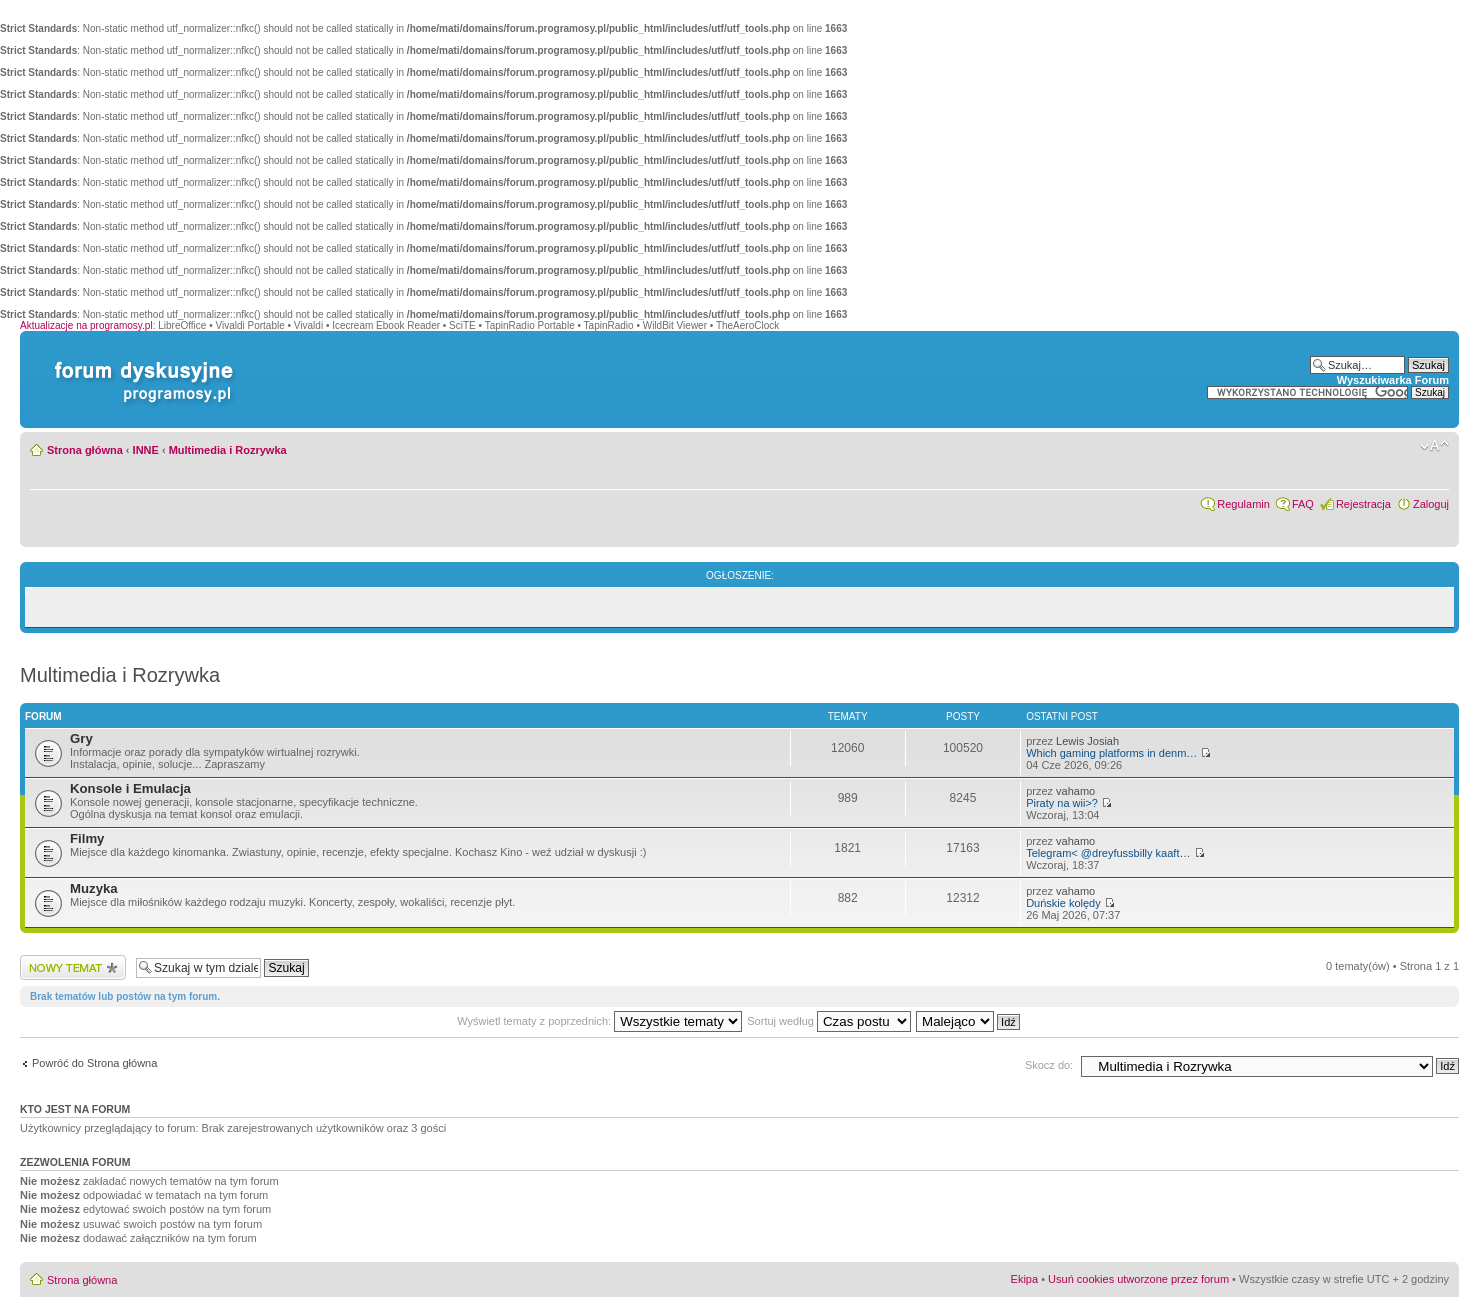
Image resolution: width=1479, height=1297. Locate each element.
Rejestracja (1363, 504)
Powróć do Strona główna (94, 1063)
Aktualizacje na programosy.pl (86, 325)
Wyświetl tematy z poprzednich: (599, 1021)
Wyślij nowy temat (73, 967)
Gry (81, 738)
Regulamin (1243, 504)
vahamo (1075, 791)
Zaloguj (1431, 504)
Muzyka (94, 888)
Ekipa (1025, 1279)
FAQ (1303, 504)
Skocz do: (1049, 1065)
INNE (146, 450)
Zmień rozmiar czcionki (1434, 446)
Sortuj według (829, 1021)
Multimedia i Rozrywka (228, 450)
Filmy (87, 838)
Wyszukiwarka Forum (1393, 380)
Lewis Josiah (1087, 741)
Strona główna (85, 450)
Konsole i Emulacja (130, 788)
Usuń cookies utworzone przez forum (1138, 1279)
